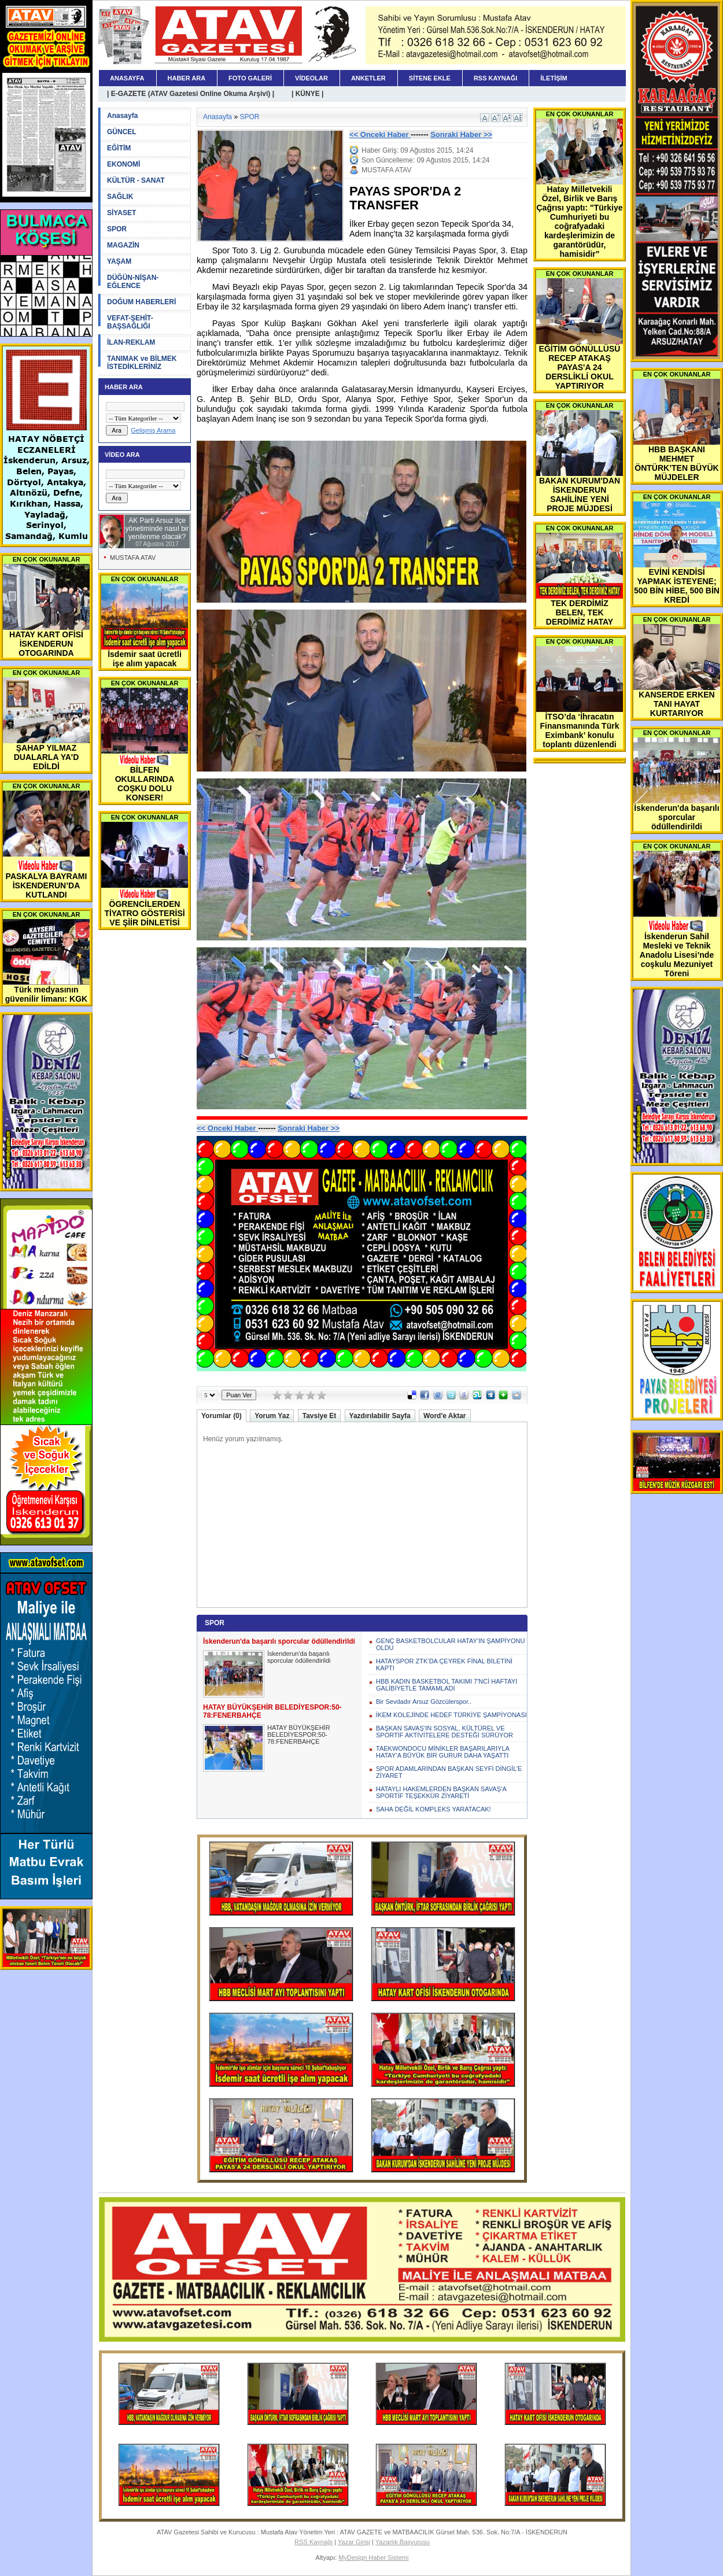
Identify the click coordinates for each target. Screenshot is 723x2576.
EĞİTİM (119, 148)
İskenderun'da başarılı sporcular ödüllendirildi (298, 1657)
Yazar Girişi (354, 2541)
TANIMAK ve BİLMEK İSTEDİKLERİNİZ (141, 363)
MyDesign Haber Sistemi (373, 2557)
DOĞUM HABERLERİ (141, 302)
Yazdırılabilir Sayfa (380, 1416)
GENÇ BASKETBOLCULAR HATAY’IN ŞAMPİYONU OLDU (450, 1644)
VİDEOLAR (311, 78)
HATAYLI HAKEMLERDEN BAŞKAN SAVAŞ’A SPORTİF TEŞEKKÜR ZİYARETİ (441, 1792)
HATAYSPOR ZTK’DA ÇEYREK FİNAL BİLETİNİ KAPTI (444, 1664)
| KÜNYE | (307, 94)
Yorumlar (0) (221, 1416)
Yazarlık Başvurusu (402, 2541)
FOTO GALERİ (250, 78)
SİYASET (121, 213)
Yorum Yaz (271, 1416)
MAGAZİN (123, 245)
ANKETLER (368, 78)
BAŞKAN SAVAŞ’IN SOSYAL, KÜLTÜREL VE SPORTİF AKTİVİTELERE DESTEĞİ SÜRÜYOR (444, 1732)
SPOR (117, 229)
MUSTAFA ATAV (133, 557)
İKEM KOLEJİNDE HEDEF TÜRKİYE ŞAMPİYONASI (451, 1714)
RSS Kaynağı (313, 2541)
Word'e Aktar (444, 1416)
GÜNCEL (122, 132)
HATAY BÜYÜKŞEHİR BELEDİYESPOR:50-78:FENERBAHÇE (298, 1734)
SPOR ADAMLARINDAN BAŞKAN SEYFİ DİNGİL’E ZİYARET (449, 1772)
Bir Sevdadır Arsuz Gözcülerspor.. (423, 1701)
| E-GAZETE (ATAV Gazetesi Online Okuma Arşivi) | (190, 94)
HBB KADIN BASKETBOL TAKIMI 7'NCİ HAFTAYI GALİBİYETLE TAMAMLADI (446, 1685)
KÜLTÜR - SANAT (136, 180)
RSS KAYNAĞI (495, 78)
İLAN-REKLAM (131, 342)
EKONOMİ (123, 164)
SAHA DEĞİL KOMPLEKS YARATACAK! (433, 1809)
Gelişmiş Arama (153, 430)
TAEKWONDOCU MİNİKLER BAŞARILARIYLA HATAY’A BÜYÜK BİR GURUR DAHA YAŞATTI (442, 1752)
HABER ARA (187, 78)
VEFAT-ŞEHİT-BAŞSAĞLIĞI (130, 322)
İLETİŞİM (553, 78)
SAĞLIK (120, 197)
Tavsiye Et (319, 1416)
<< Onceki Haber (380, 134)
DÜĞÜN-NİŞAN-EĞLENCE (132, 282)
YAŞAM (119, 261)
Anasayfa (122, 116)
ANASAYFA (127, 78)
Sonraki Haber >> (461, 134)
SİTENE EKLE (430, 78)
